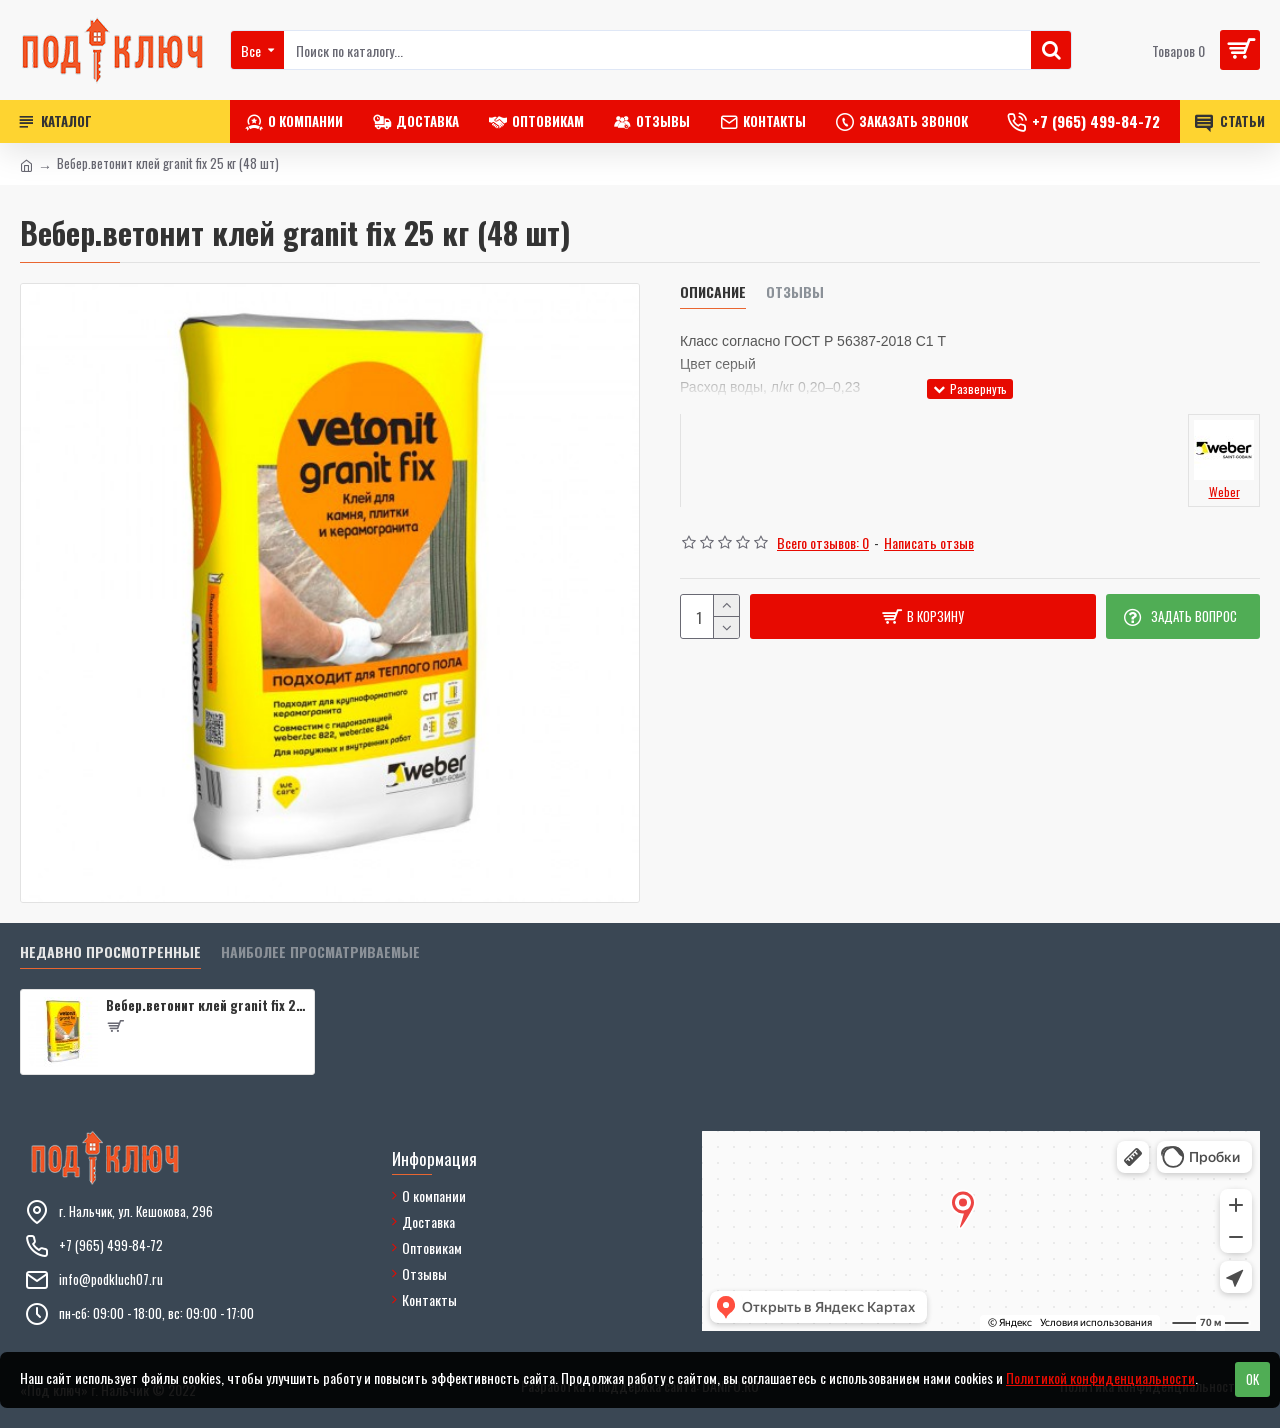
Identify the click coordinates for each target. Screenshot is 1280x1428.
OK (1252, 1379)
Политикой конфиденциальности (1100, 1377)
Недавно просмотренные (110, 952)
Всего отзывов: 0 (823, 542)
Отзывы (795, 292)
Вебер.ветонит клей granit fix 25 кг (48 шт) (206, 1005)
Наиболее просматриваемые (320, 952)
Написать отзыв (929, 542)
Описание (713, 292)
